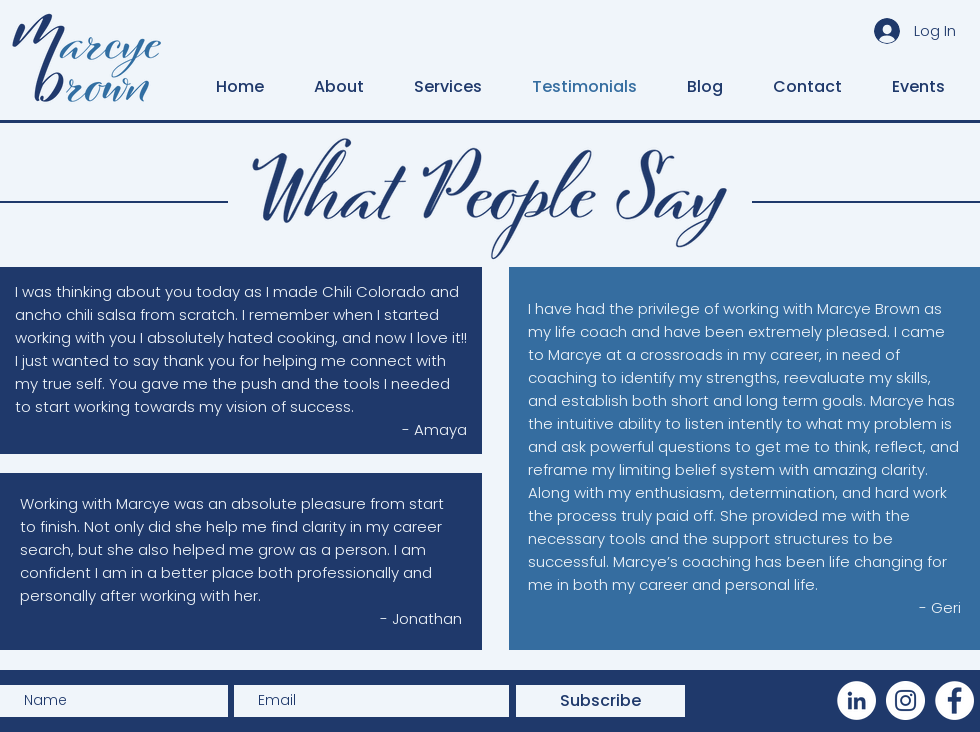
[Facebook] (954, 700)
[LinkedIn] (856, 700)
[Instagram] (905, 700)
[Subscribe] (600, 701)
